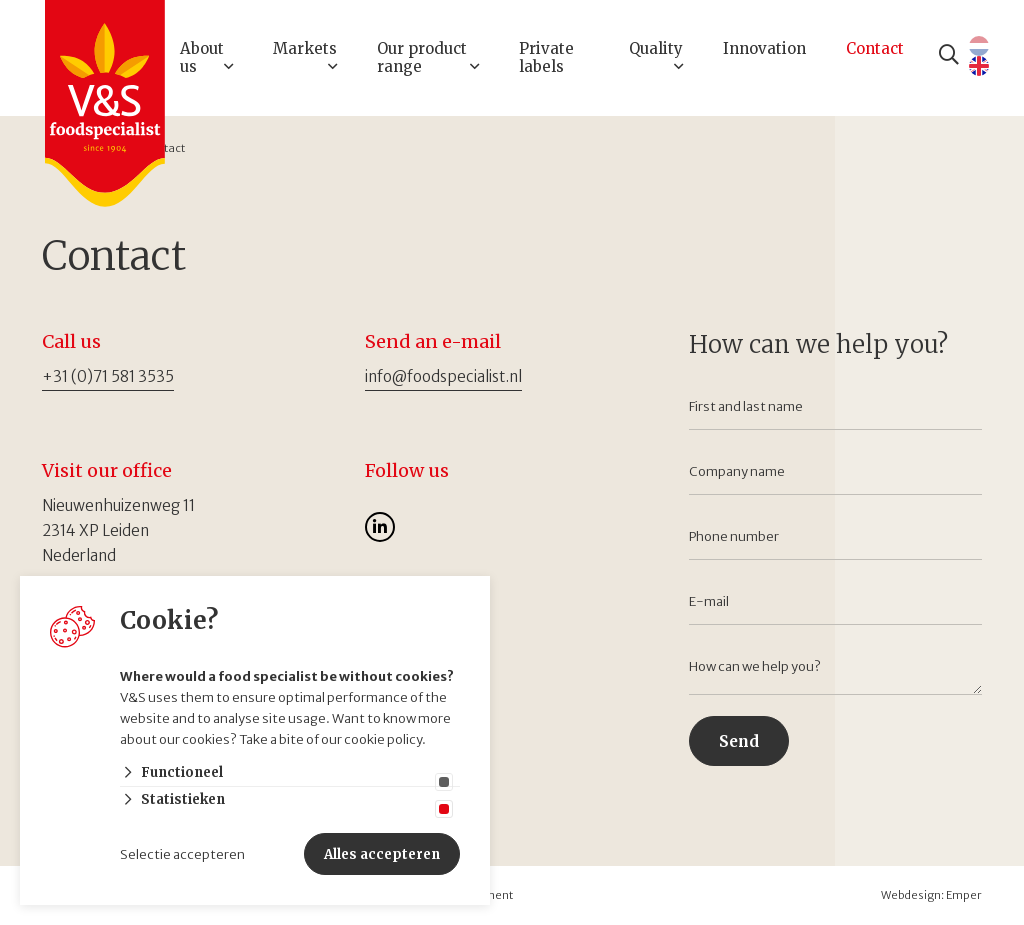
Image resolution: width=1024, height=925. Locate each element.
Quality (656, 48)
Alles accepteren (382, 854)
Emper (964, 895)
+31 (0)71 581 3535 (108, 376)
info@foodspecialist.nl (443, 376)
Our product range (422, 57)
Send (739, 741)
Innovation (764, 48)
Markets (305, 48)
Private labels (546, 57)
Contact (875, 48)
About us (202, 57)
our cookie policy (371, 739)
